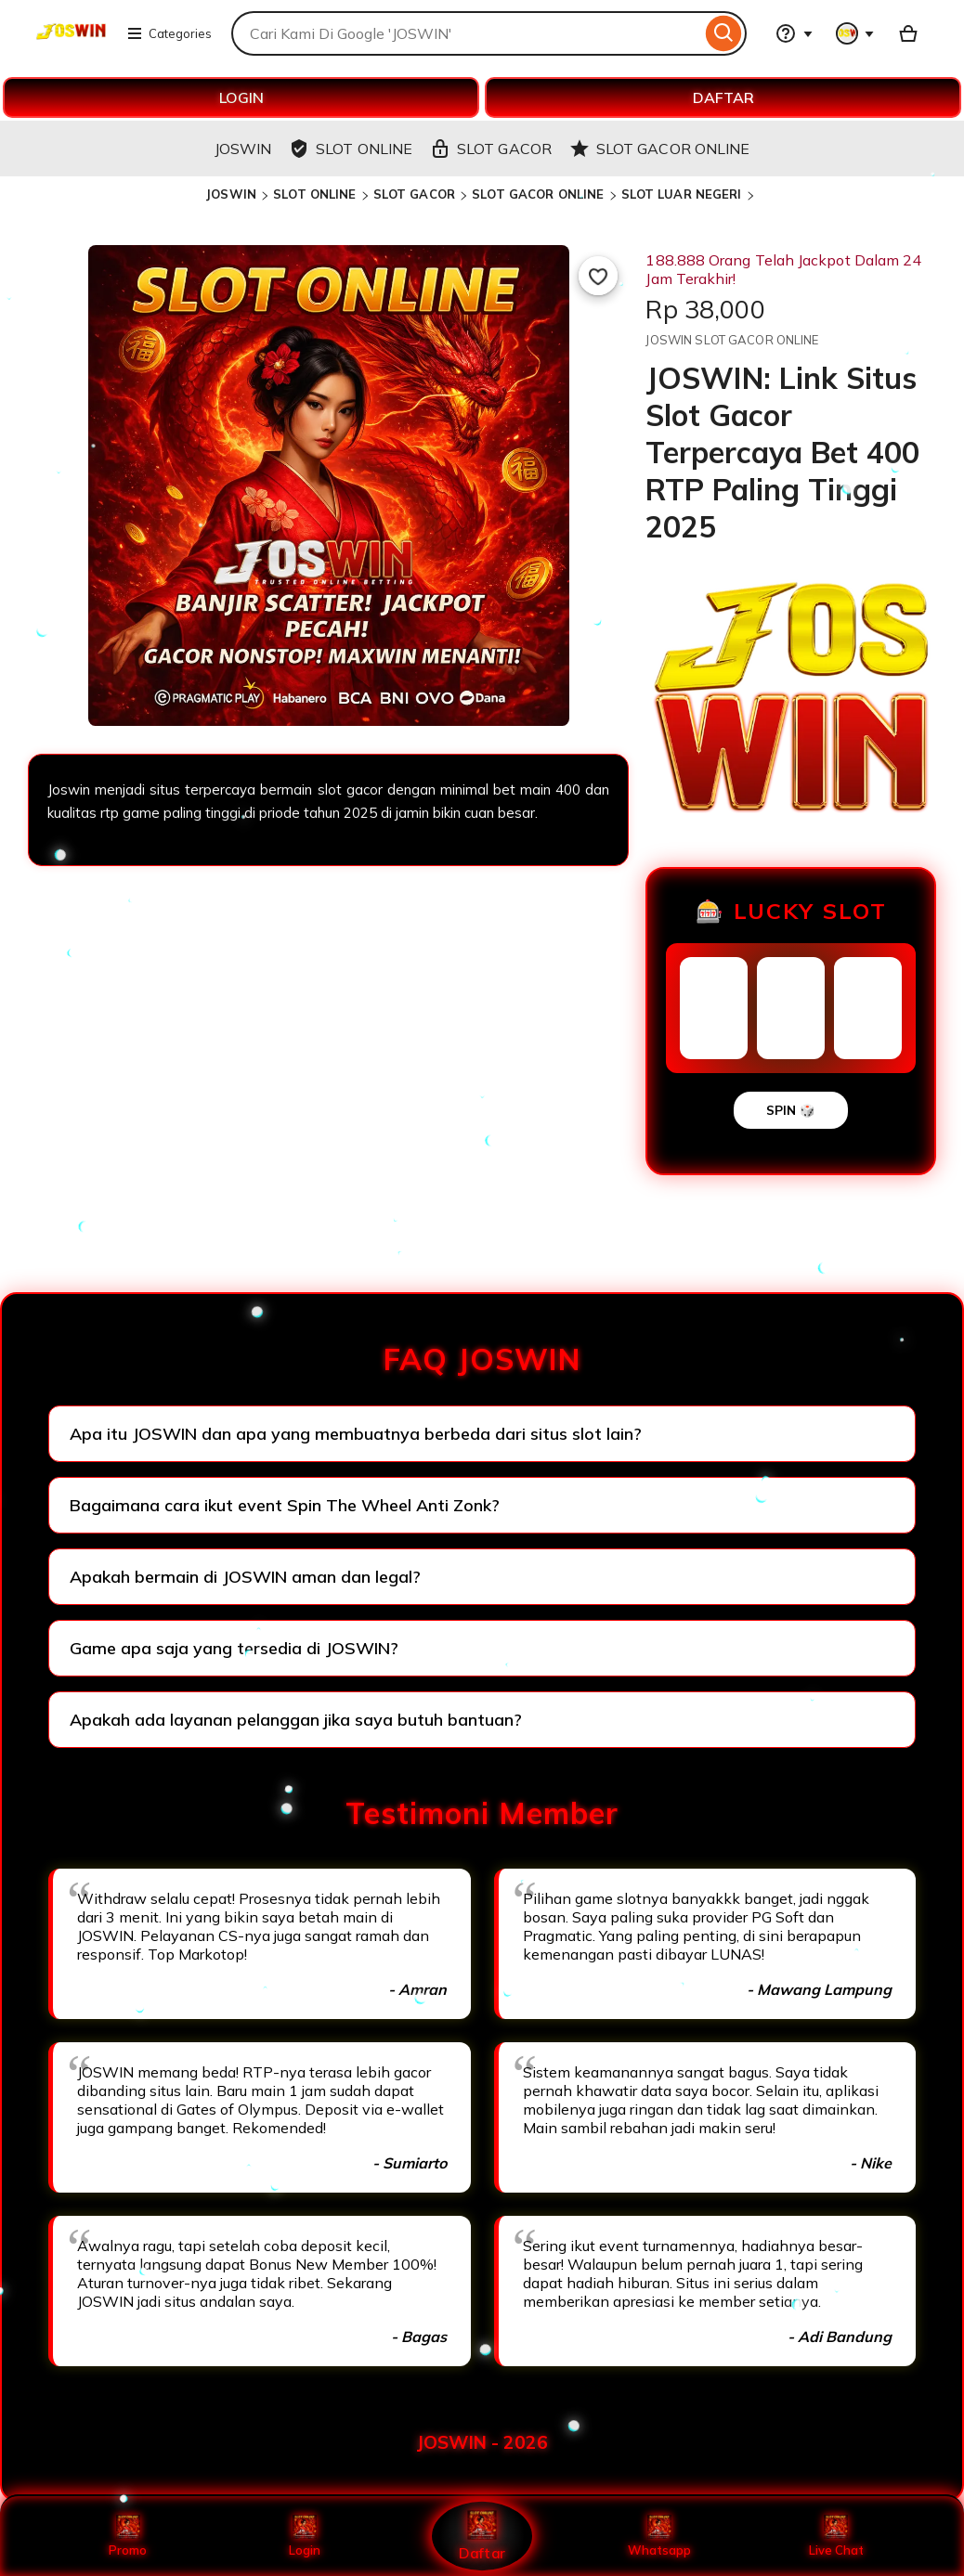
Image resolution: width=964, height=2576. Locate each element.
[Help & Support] (794, 33)
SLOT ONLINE (314, 194)
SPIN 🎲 (790, 1110)
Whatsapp (659, 2536)
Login (304, 2536)
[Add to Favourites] (598, 275)
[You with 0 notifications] (855, 33)
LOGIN (241, 97)
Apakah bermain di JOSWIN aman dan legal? (245, 1576)
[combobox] (466, 33)
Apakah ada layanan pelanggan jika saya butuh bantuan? (296, 1719)
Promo (128, 2536)
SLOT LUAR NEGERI (681, 194)
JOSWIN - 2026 (482, 2442)
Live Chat (836, 2536)
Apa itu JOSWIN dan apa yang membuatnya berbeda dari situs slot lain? (356, 1433)
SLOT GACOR (414, 194)
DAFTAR (723, 97)
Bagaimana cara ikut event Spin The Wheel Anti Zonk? (285, 1505)
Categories (169, 33)
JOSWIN (230, 194)
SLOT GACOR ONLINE (538, 194)
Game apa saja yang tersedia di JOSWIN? (234, 1648)
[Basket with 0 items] (908, 33)
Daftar (482, 2535)
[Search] (724, 33)
